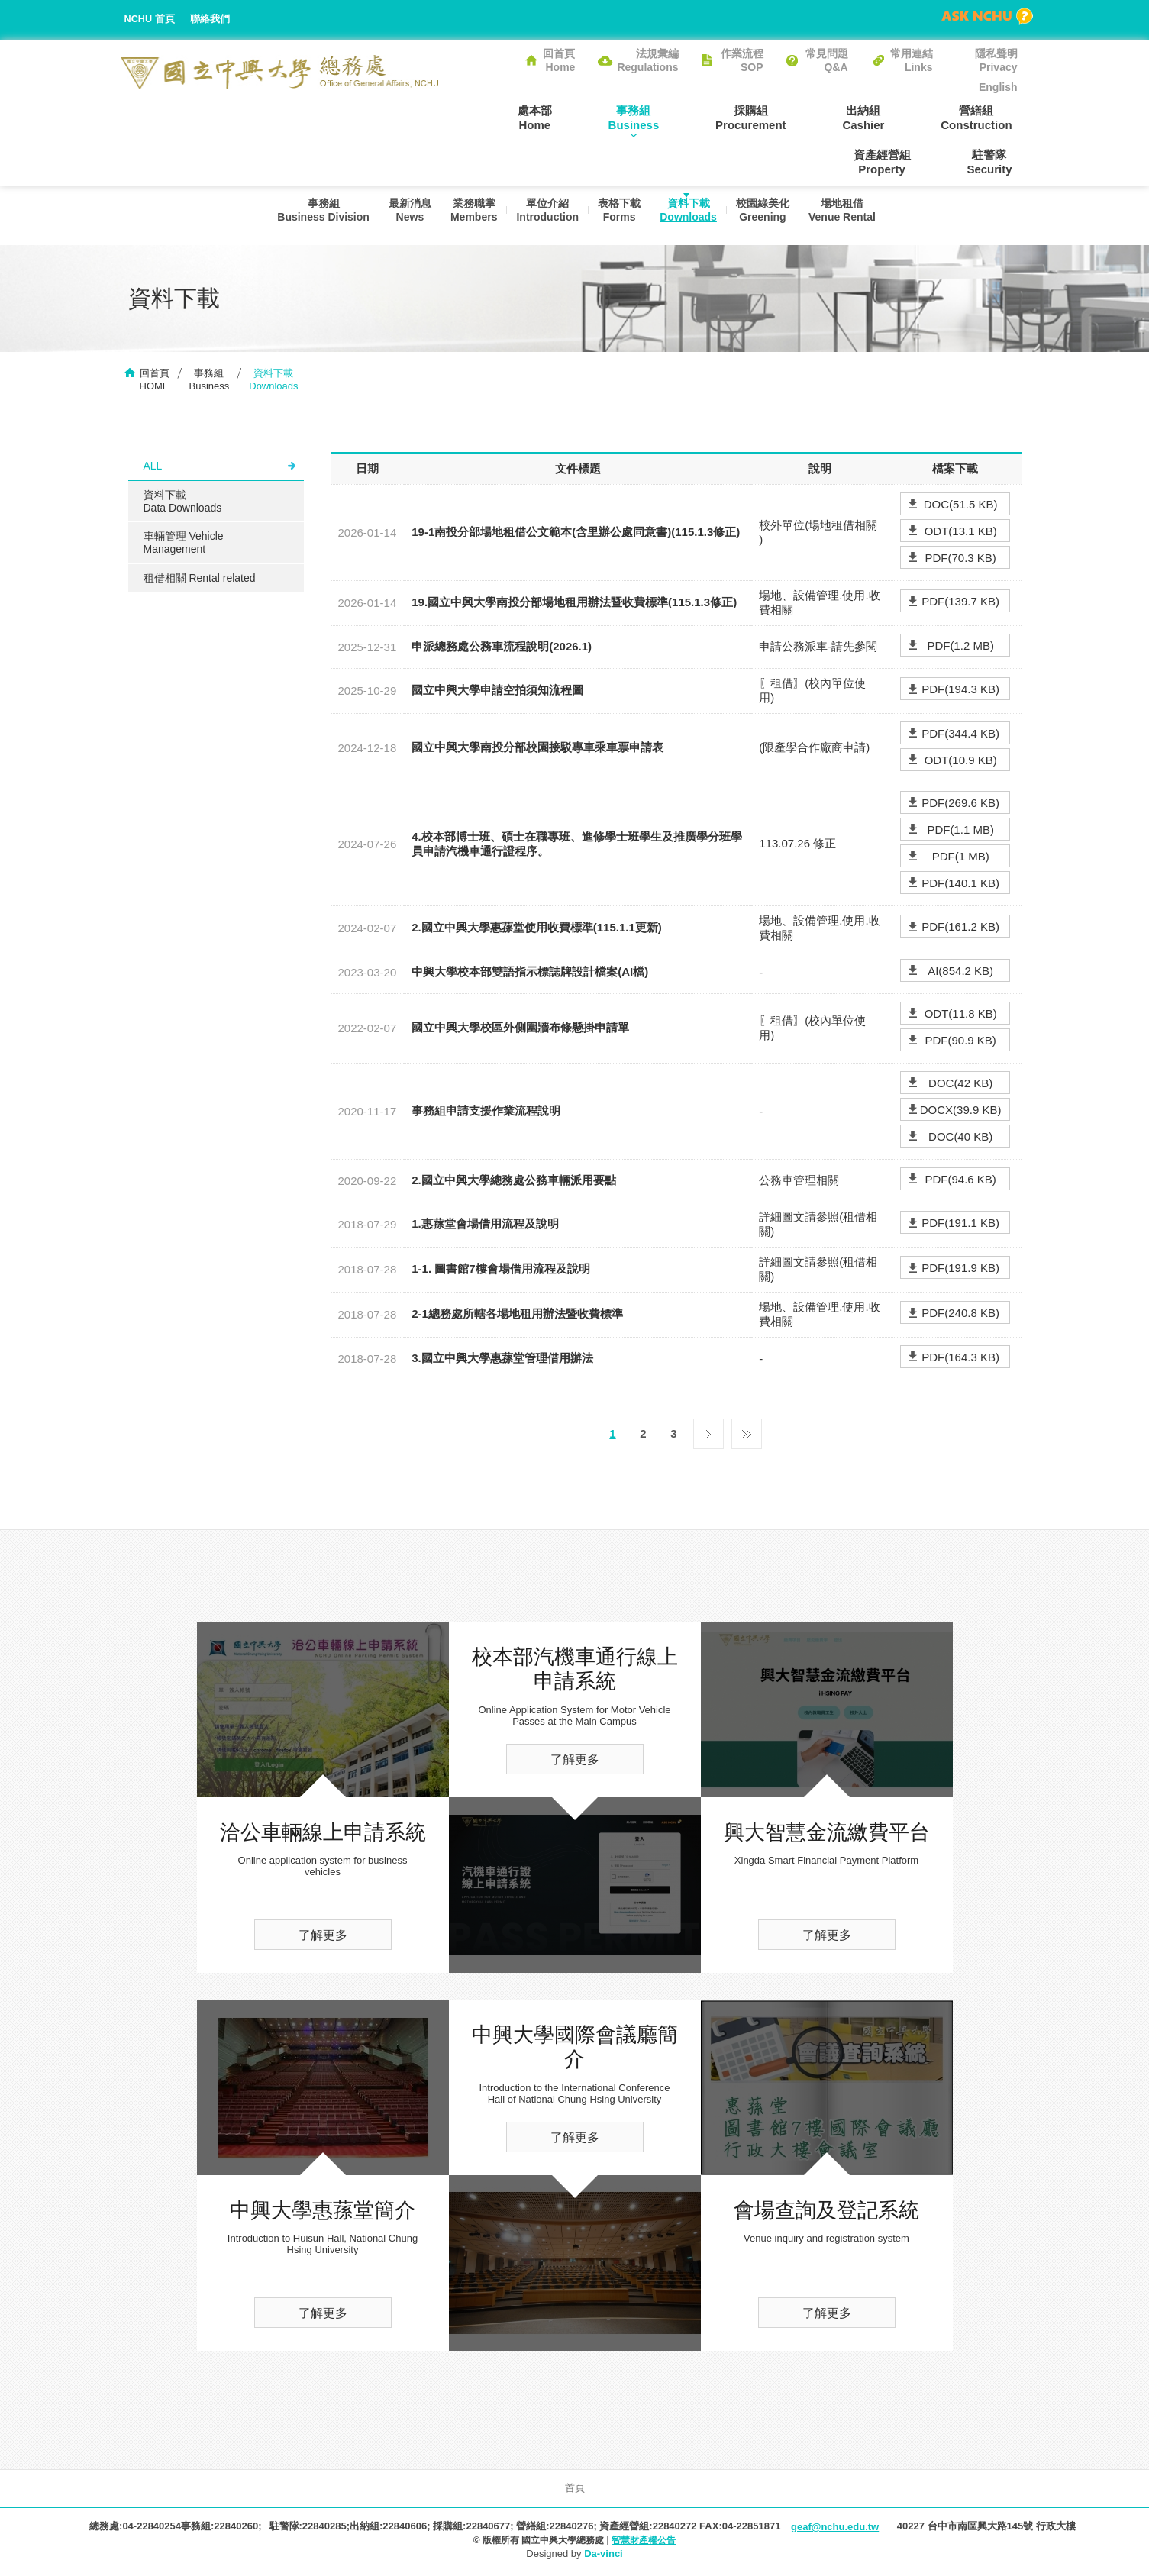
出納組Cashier (776, 117)
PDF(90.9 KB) (960, 1041)
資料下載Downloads (689, 215)
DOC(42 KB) (960, 1084)
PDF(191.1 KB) (960, 1225)
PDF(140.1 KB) (960, 884)
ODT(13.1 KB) (961, 532)
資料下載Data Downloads (183, 502)
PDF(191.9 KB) (960, 1270)
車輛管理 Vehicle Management (184, 544)
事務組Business (567, 117)
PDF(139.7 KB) (960, 603)
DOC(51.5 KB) (961, 505)
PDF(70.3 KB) (960, 559)
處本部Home (479, 117)
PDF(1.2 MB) (960, 647)
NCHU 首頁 (150, 19)
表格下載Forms (618, 215)
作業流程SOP (742, 60)
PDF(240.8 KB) (960, 1315)
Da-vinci (603, 2555)
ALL (153, 467)
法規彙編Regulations (647, 60)
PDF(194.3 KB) (960, 691)
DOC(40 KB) (960, 1137)
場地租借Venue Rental (848, 215)
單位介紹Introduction (544, 215)
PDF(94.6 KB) (960, 1180)
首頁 (575, 2489)
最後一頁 (746, 1431)
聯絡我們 (211, 19)
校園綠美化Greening (766, 215)
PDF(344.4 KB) (960, 734)
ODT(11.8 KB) (961, 1015)
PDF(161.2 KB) (960, 928)
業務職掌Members (468, 215)
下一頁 (708, 1431)
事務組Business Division (313, 215)
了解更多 (323, 1936)
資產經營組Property (989, 117)
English (998, 87)
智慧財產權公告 (644, 2541)
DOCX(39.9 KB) (961, 1111)
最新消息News (402, 215)
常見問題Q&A (826, 60)
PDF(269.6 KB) (960, 804)
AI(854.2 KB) (960, 972)
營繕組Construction (878, 117)
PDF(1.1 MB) (960, 831)
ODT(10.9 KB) (961, 761)
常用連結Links (911, 60)
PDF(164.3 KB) (960, 1358)
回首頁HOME (154, 381)
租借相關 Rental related (200, 579)
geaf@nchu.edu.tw (835, 2528)
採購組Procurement (674, 117)
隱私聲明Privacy (996, 60)
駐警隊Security (994, 162)
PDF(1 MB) (960, 857)
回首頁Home (559, 60)
